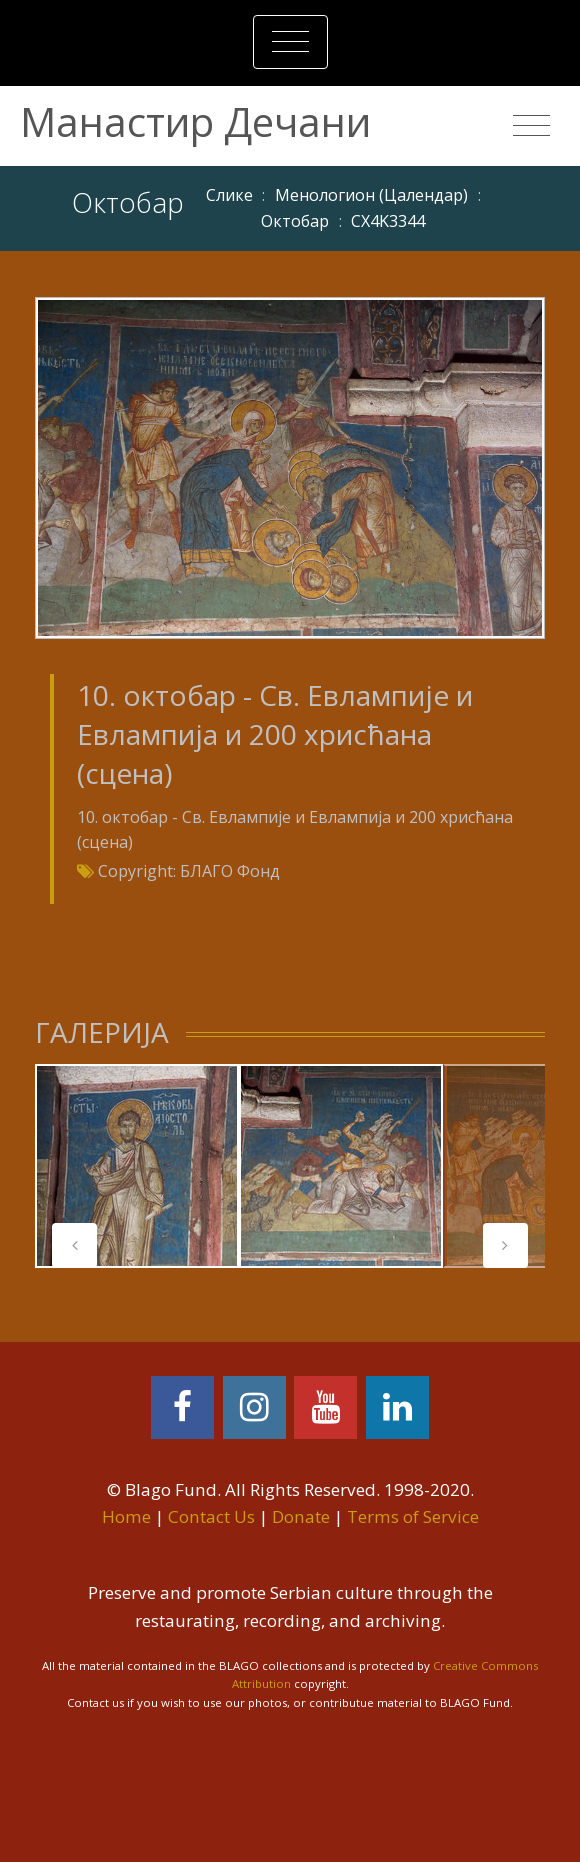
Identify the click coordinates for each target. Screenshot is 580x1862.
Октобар (295, 221)
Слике (229, 195)
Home (126, 1516)
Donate (301, 1516)
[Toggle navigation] (290, 42)
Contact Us (211, 1516)
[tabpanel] (137, 1166)
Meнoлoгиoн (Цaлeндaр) (371, 195)
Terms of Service (413, 1516)
